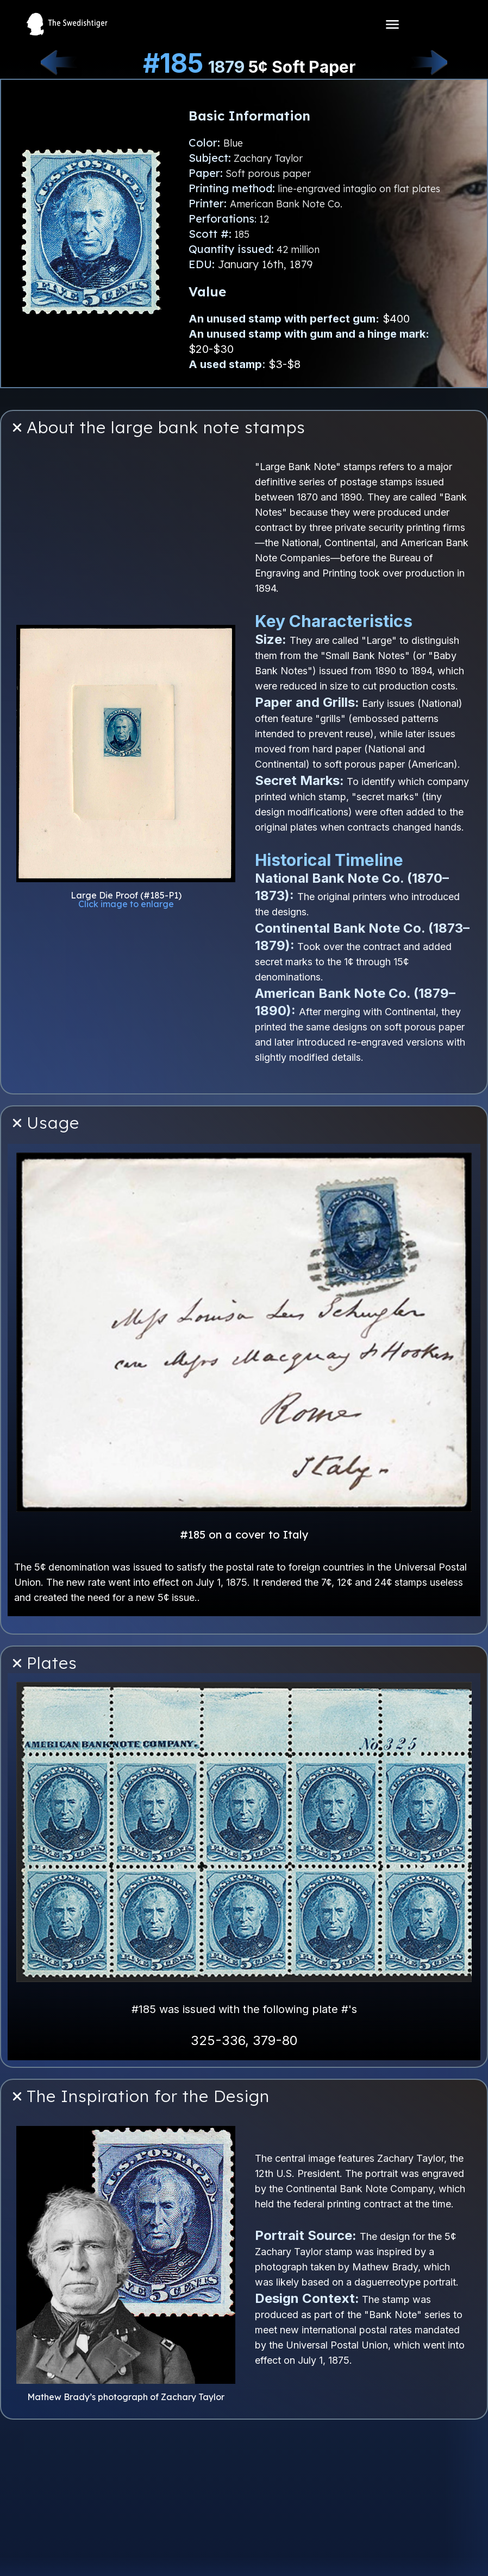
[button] (244, 427)
